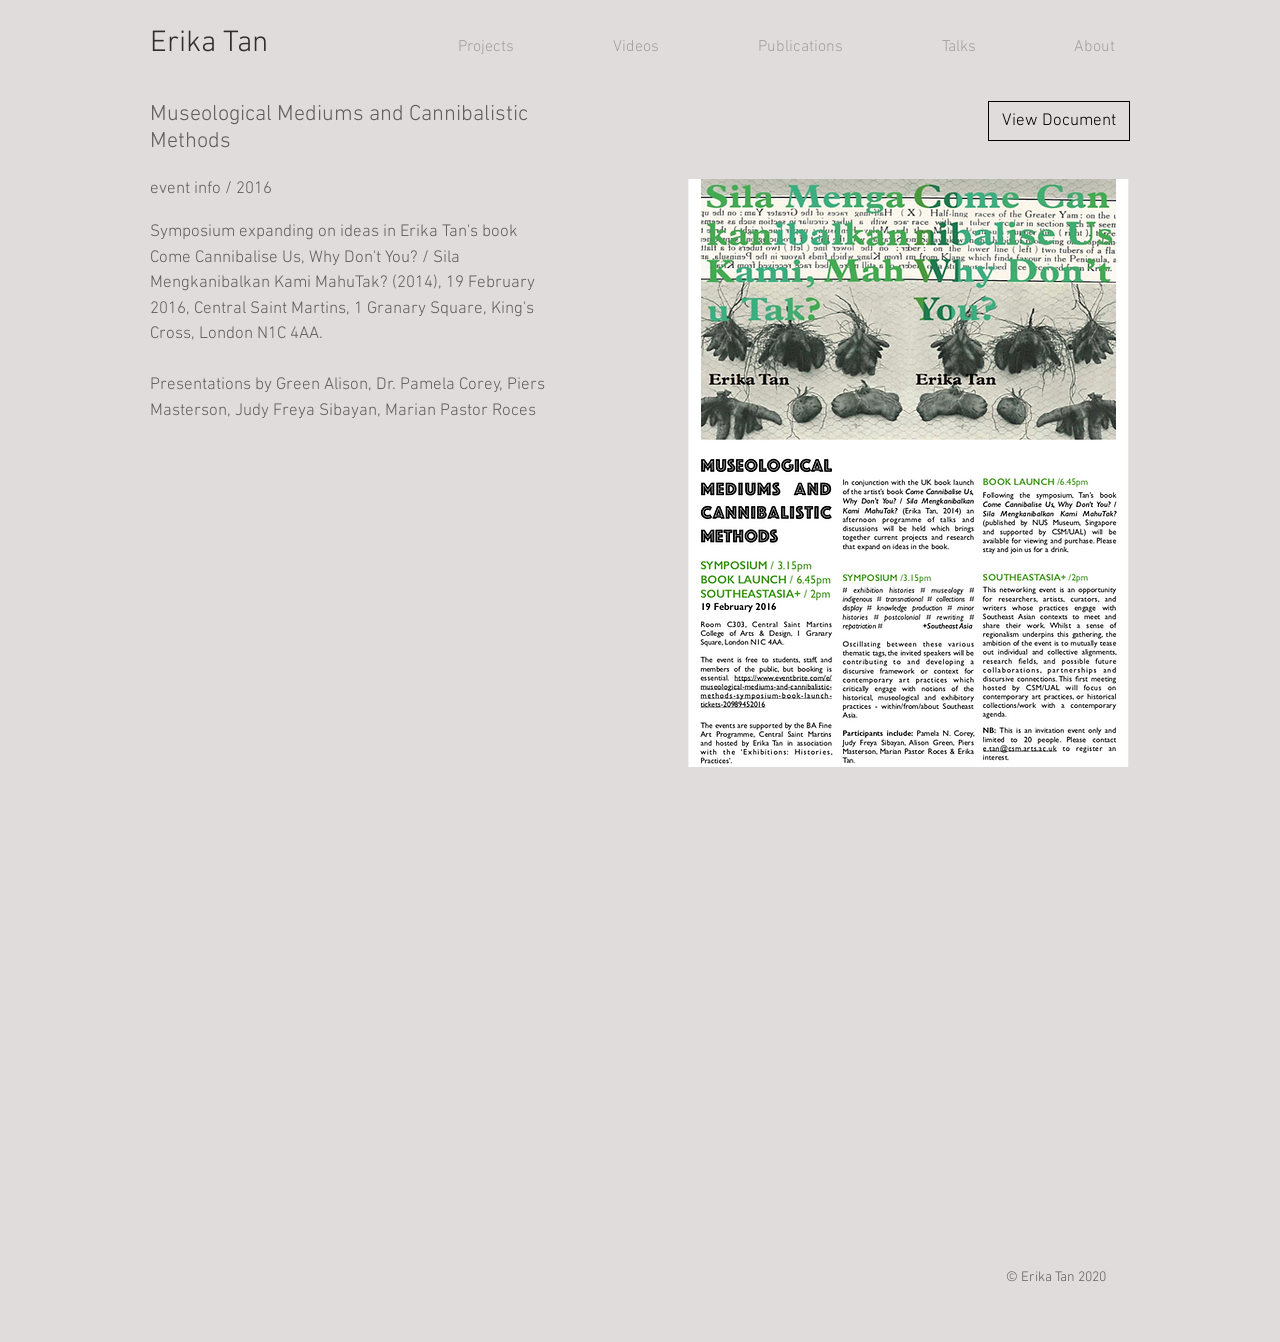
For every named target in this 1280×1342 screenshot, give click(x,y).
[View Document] (1059, 121)
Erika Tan (209, 43)
